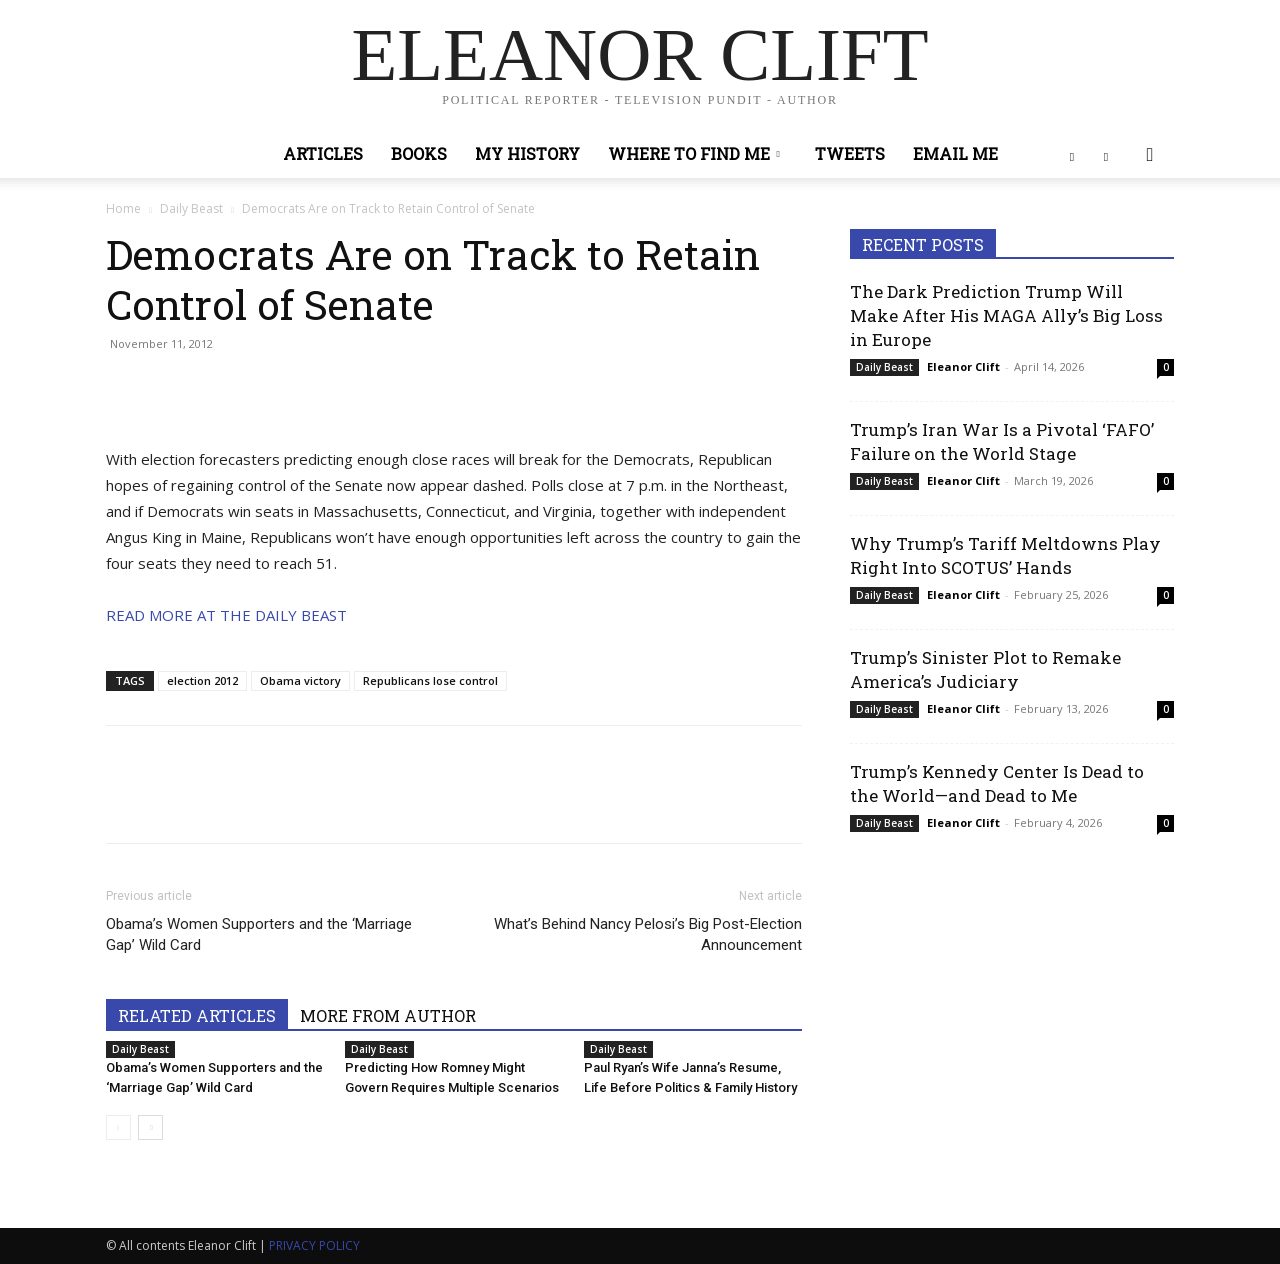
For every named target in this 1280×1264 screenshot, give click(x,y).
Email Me (955, 153)
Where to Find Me (694, 153)
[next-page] (150, 1127)
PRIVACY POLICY (314, 1245)
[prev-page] (118, 1127)
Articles (323, 153)
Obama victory (300, 680)
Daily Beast (191, 208)
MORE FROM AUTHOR (388, 1015)
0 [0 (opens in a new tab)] (1166, 367)
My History (527, 153)
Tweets (850, 153)
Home (123, 208)
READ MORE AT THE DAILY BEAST (226, 615)
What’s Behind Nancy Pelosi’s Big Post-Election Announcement (648, 934)
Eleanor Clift (963, 366)
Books (419, 153)
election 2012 (202, 680)
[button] (1150, 155)
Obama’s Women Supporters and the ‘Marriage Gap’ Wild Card (259, 934)
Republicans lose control (430, 680)
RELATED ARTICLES (197, 1015)
